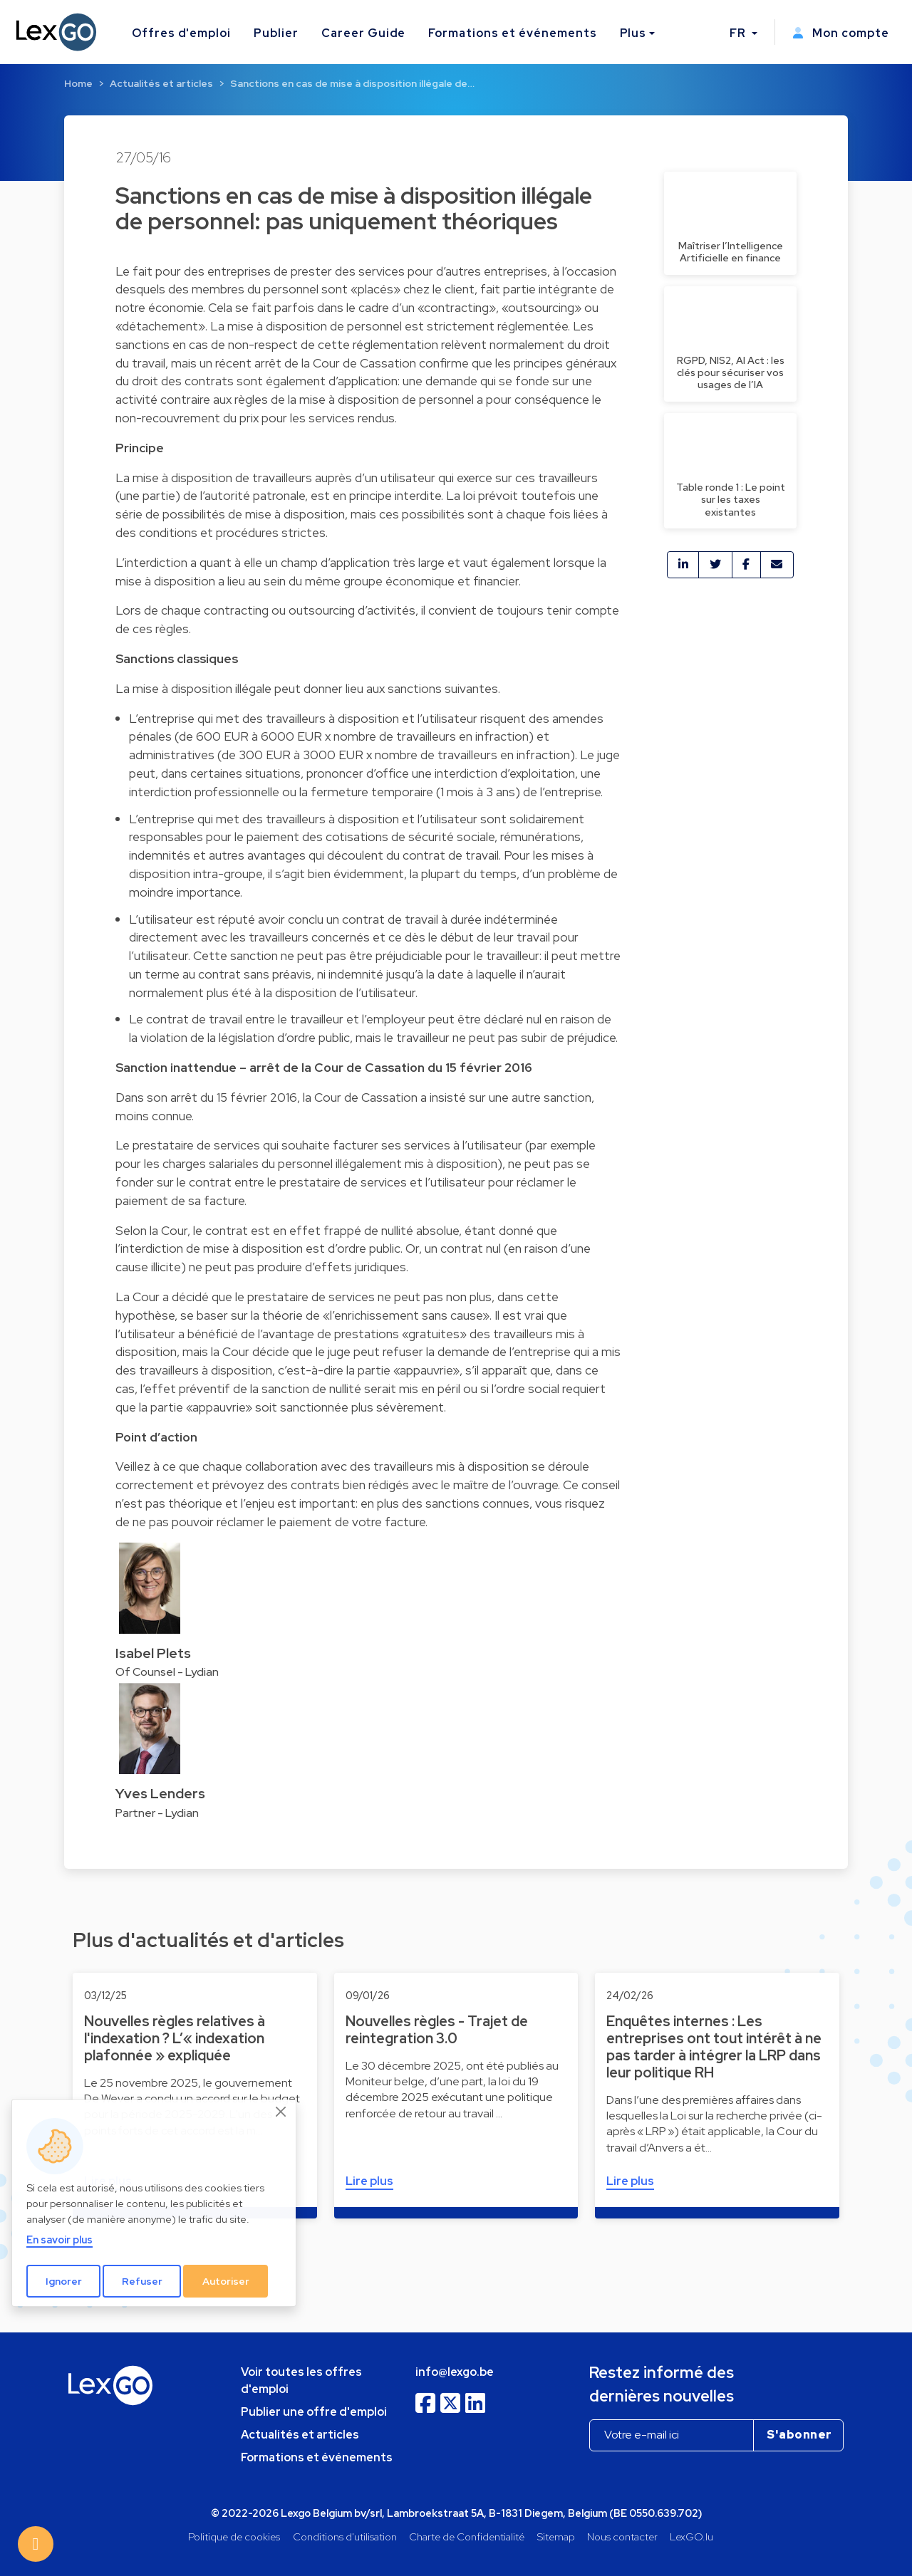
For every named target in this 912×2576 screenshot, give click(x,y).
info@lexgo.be (454, 2371)
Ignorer (64, 2281)
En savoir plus (59, 2239)
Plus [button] (633, 33)
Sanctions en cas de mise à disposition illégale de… (352, 83)
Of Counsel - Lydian (167, 1671)
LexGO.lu (691, 2536)
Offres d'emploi (181, 33)
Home (78, 83)
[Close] (281, 2111)
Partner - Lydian (157, 1812)
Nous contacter (622, 2536)
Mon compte (840, 33)
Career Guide (363, 33)
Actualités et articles (161, 83)
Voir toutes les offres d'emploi (301, 2380)
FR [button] (739, 33)
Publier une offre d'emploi (314, 2411)
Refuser (142, 2281)
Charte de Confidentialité (466, 2536)
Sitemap (556, 2536)
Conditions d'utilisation (345, 2536)
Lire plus (369, 2181)
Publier (276, 33)
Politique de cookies (234, 2536)
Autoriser (225, 2281)
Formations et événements (512, 33)
